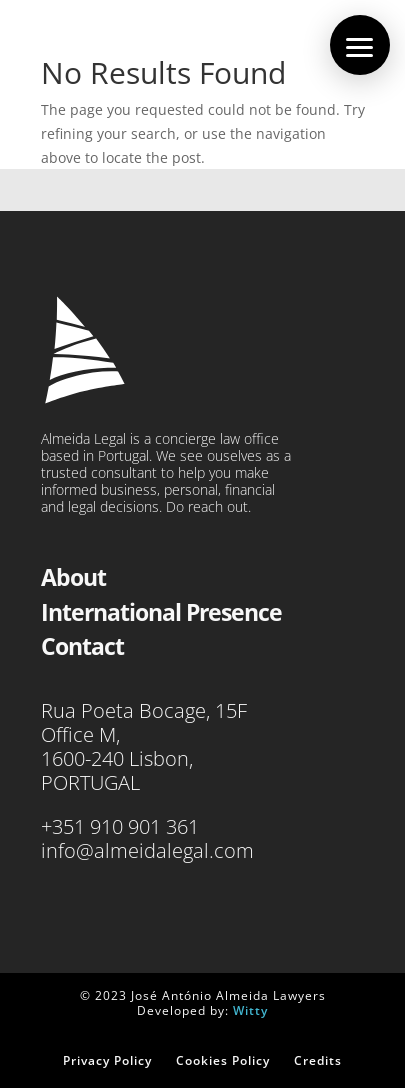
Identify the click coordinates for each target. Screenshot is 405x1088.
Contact (82, 646)
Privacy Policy (107, 1060)
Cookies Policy (223, 1060)
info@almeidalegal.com (147, 850)
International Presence (161, 612)
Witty (250, 1010)
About (73, 577)
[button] (360, 45)
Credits (318, 1060)
